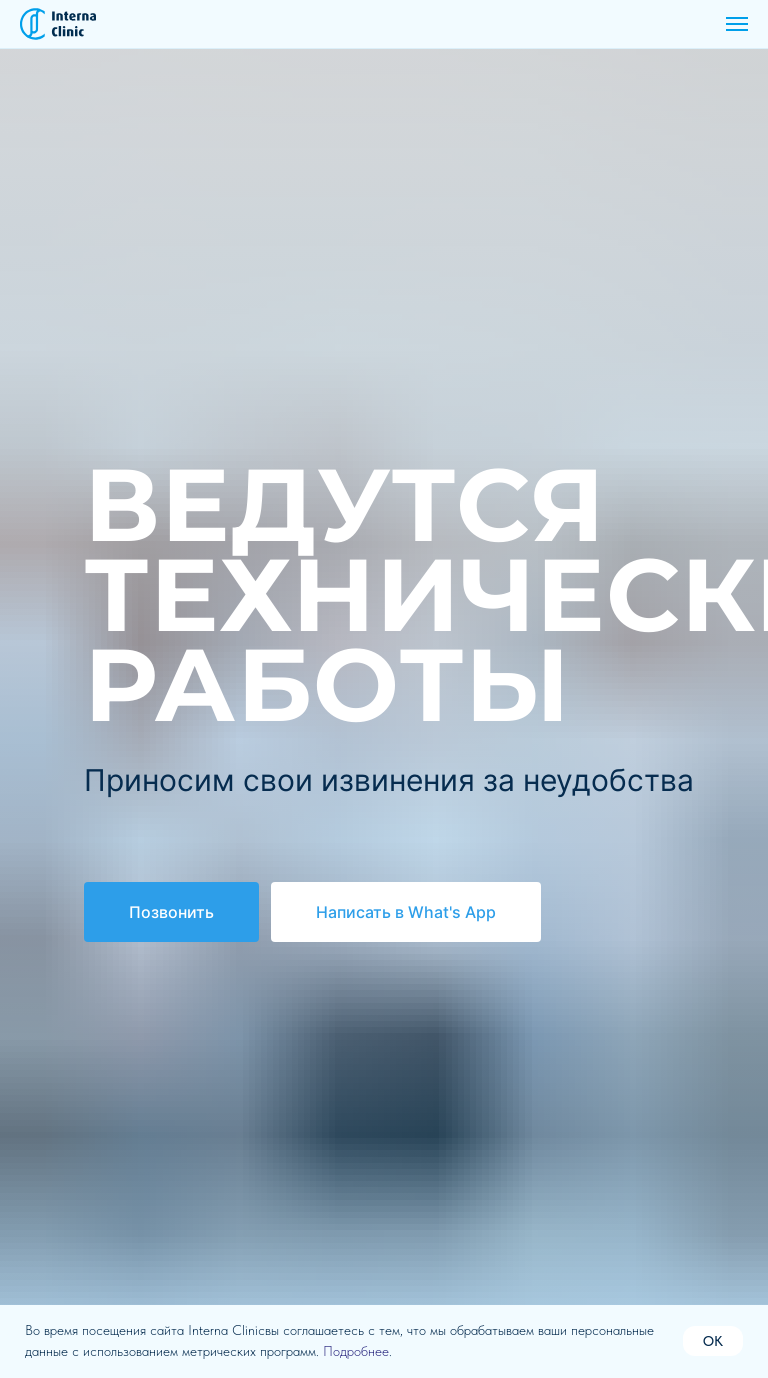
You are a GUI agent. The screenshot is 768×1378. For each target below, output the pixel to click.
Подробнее (356, 1351)
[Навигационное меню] (737, 24)
